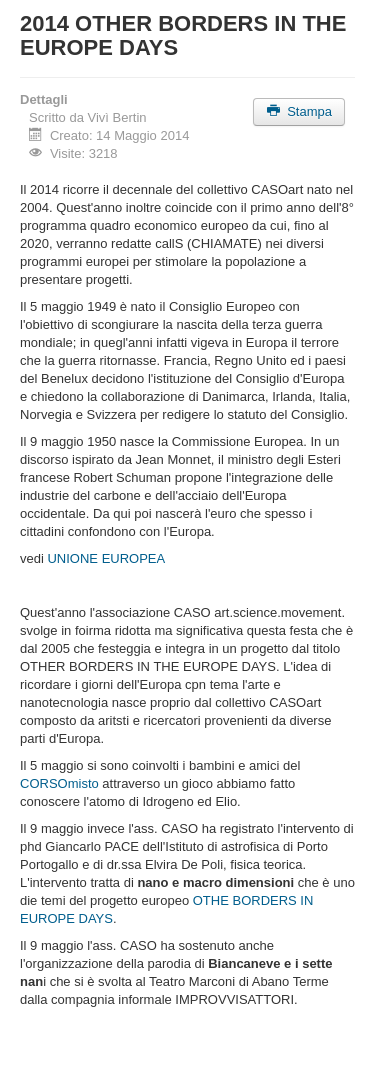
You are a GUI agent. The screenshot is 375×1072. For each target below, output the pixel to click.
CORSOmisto (59, 783)
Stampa (299, 111)
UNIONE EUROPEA (106, 558)
